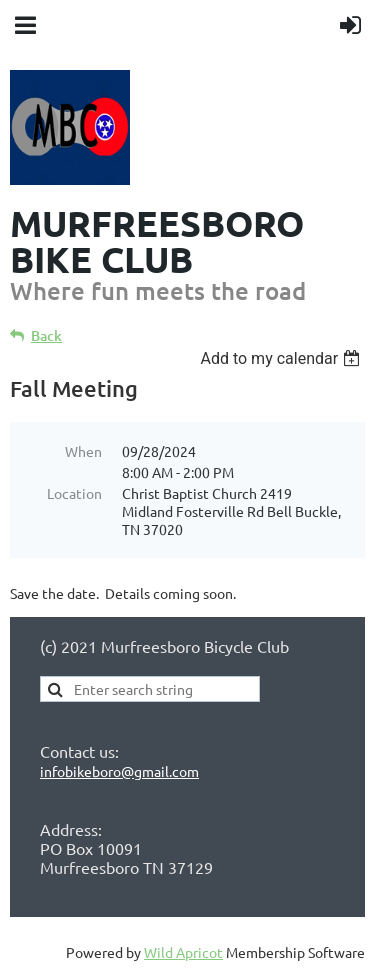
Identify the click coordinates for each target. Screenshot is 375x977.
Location (74, 493)
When (83, 451)
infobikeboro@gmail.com (119, 771)
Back (46, 335)
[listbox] (282, 358)
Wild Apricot (183, 952)
